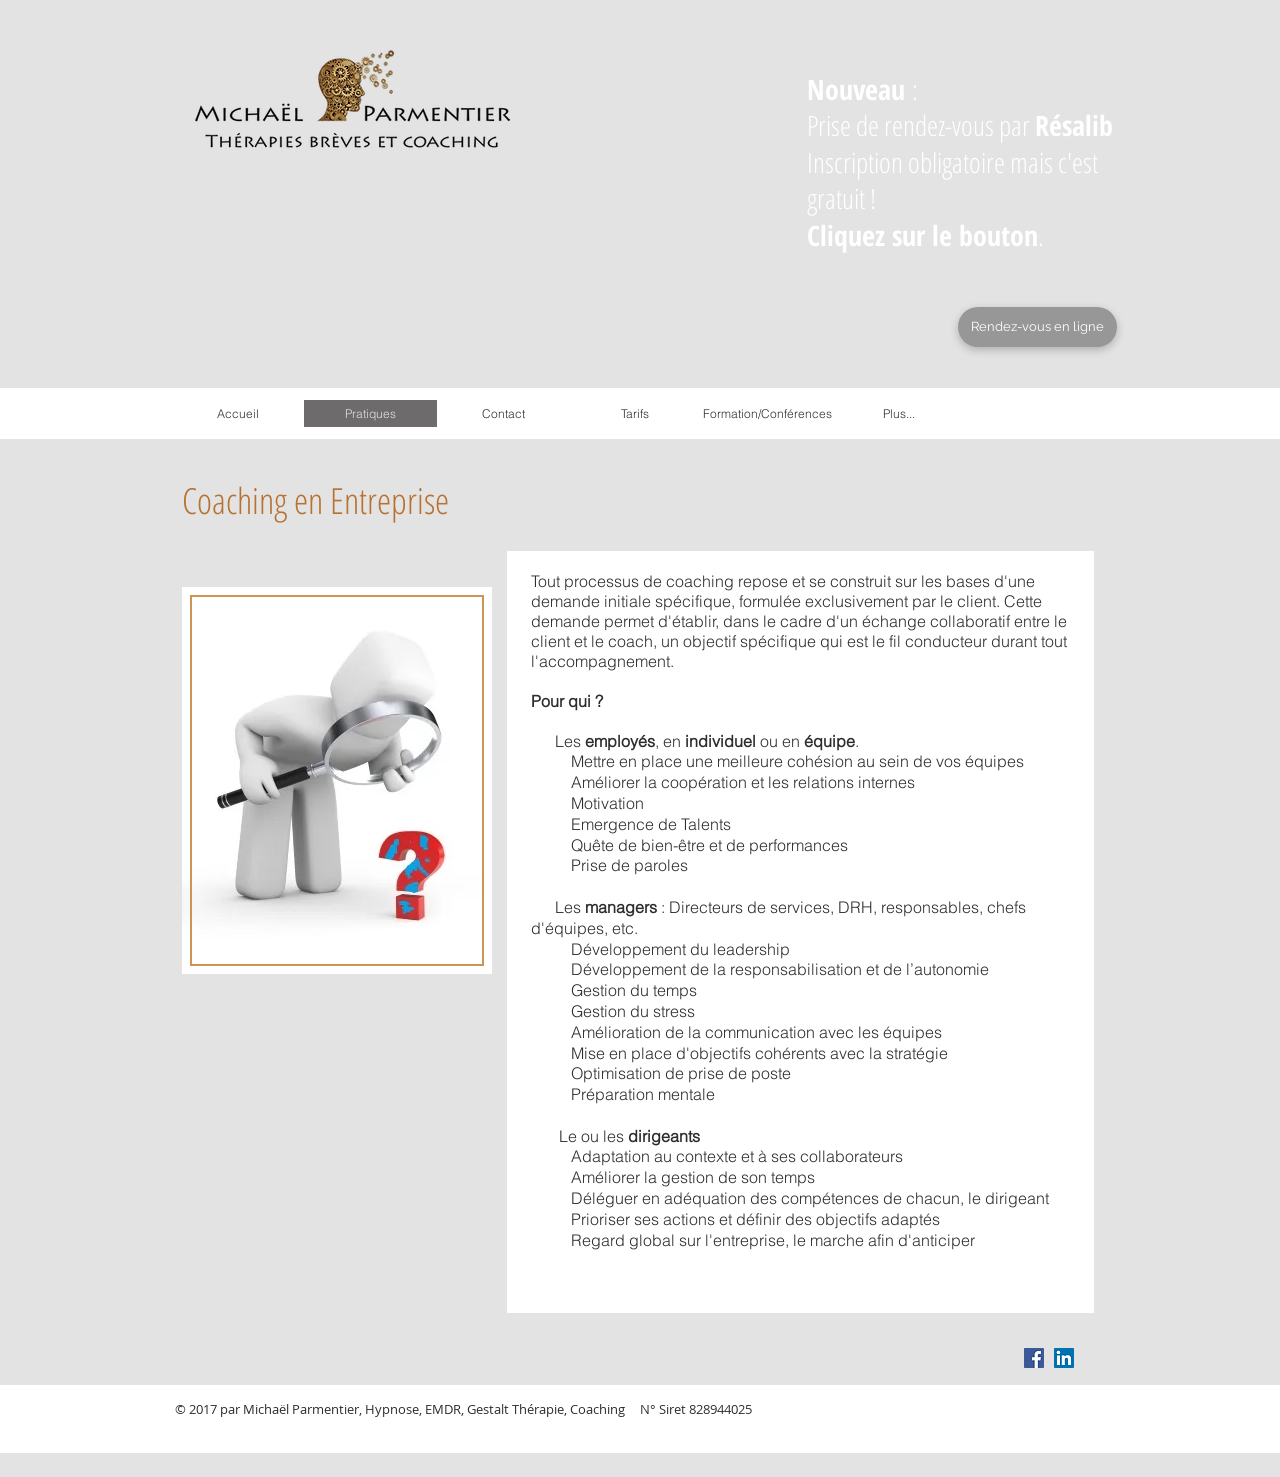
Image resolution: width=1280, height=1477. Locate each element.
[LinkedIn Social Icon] (1064, 1358)
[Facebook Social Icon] (1034, 1358)
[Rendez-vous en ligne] (1037, 327)
